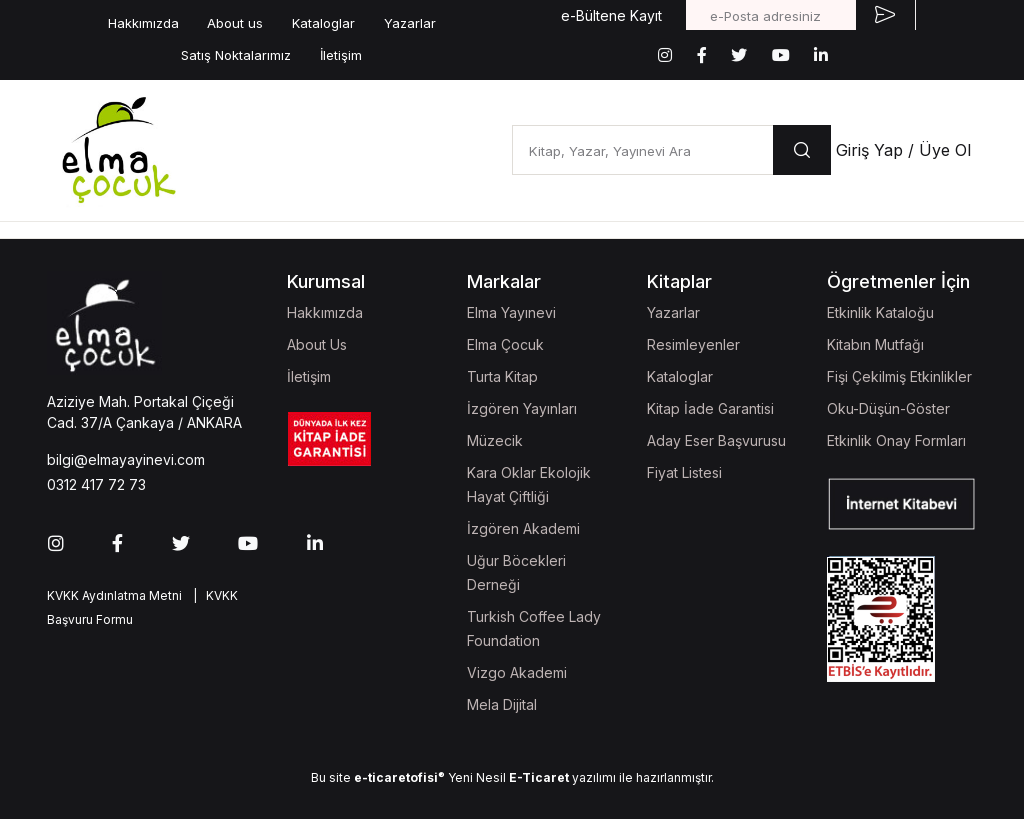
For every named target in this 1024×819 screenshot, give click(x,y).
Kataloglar (323, 23)
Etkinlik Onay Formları (896, 440)
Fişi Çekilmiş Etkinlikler (899, 376)
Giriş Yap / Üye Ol (903, 150)
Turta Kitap (502, 376)
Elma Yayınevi (511, 312)
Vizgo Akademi (517, 672)
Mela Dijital (502, 704)
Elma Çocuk (505, 344)
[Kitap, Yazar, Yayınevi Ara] (642, 150)
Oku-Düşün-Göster (888, 408)
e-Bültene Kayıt (611, 15)
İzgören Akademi (523, 528)
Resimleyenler (693, 344)
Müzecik (495, 440)
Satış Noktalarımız (236, 55)
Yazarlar (410, 23)
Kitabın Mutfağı (875, 344)
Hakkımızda (143, 23)
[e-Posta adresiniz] (771, 15)
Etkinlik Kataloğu (880, 312)
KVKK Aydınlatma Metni (114, 595)
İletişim (341, 55)
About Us (317, 344)
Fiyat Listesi (684, 472)
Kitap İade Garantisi (710, 408)
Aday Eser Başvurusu (716, 440)
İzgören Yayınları (522, 408)
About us (235, 23)
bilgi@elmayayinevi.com (126, 459)
